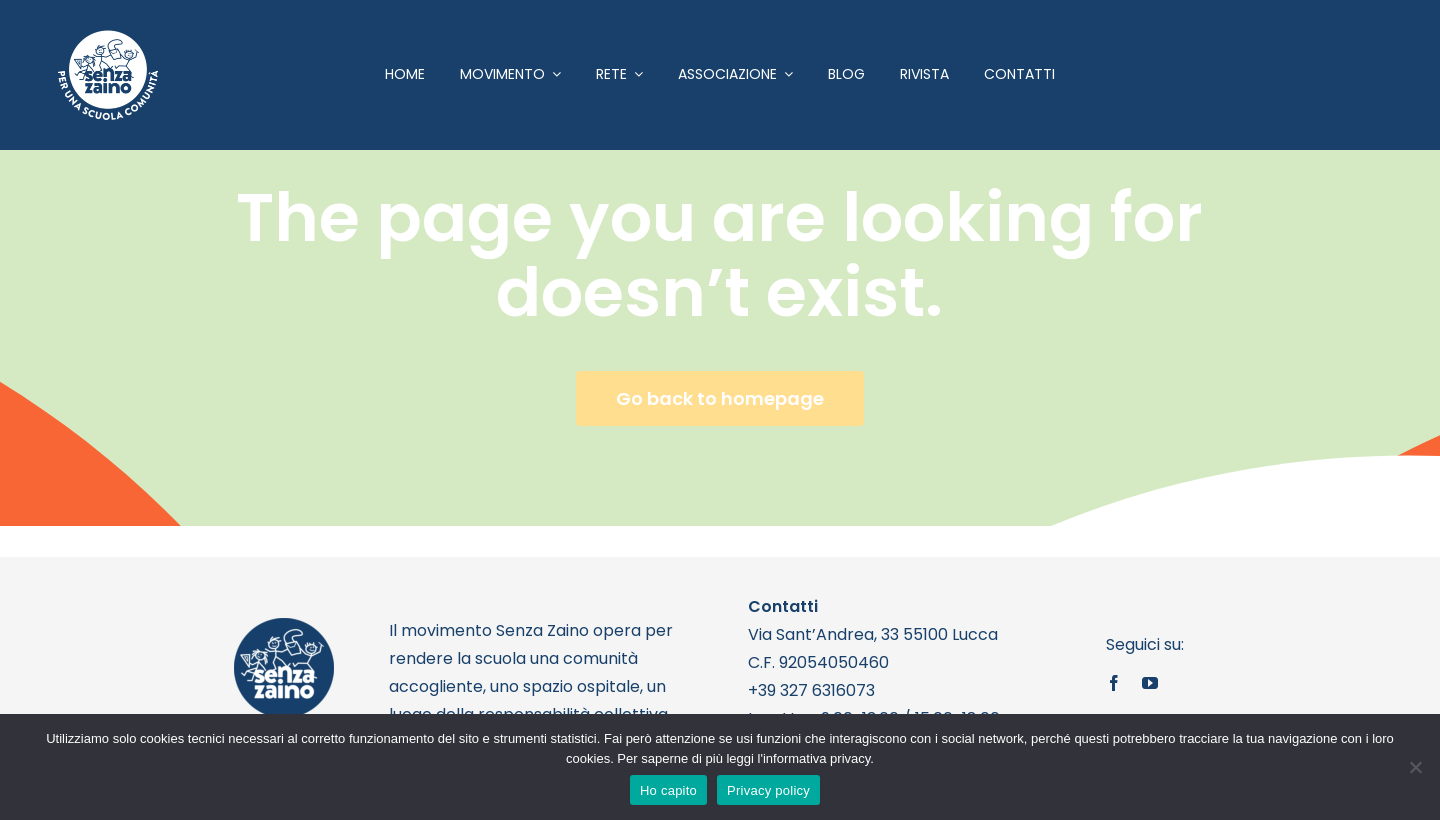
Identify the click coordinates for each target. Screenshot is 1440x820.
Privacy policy (768, 790)
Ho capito (668, 790)
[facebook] (1114, 683)
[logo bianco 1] (108, 38)
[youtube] (1150, 683)
